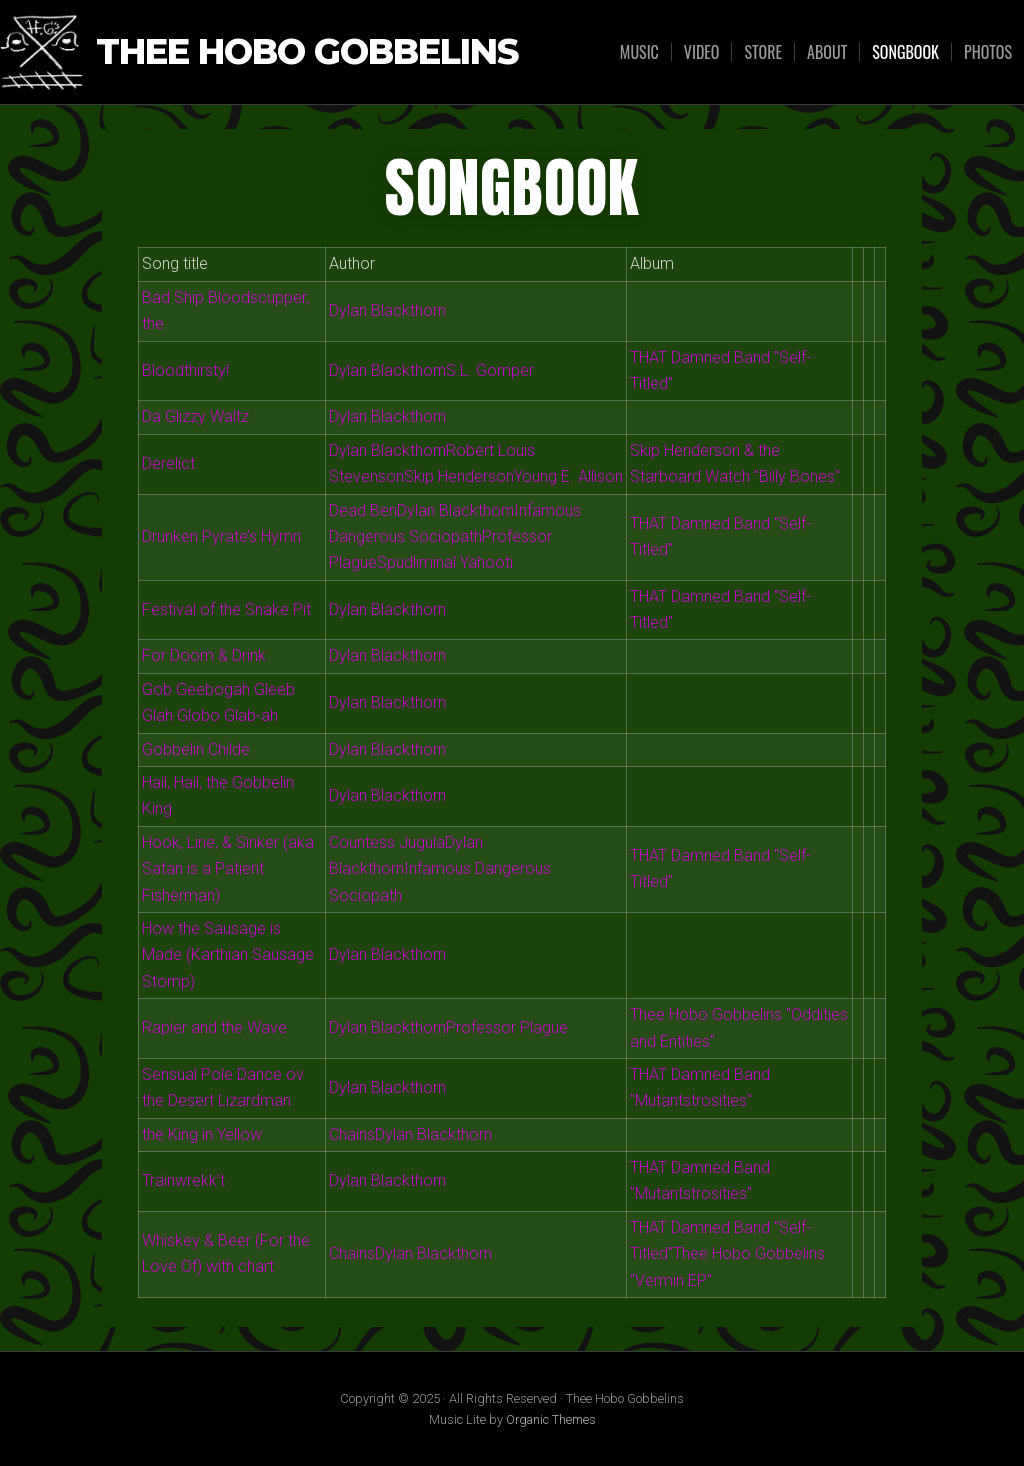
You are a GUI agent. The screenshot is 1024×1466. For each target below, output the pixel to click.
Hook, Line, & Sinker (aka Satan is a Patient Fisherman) (228, 869)
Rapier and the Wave (214, 1027)
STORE (763, 52)
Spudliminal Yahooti (445, 562)
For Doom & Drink (204, 655)
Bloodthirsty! (185, 370)
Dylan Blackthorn (387, 310)
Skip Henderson (459, 476)
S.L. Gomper (490, 370)
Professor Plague (507, 1027)
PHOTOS (988, 52)
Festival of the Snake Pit (226, 609)
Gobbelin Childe (196, 749)
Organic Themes (551, 1419)
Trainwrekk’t (183, 1180)
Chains (352, 1134)
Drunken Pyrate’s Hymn (221, 536)
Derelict (168, 463)
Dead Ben (363, 510)
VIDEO (702, 52)
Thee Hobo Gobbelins (307, 52)
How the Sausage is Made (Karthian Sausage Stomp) (228, 955)
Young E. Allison (568, 476)
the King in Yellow (202, 1134)
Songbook (905, 52)
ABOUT (827, 52)
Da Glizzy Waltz (195, 416)
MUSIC (639, 52)
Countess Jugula (387, 842)
